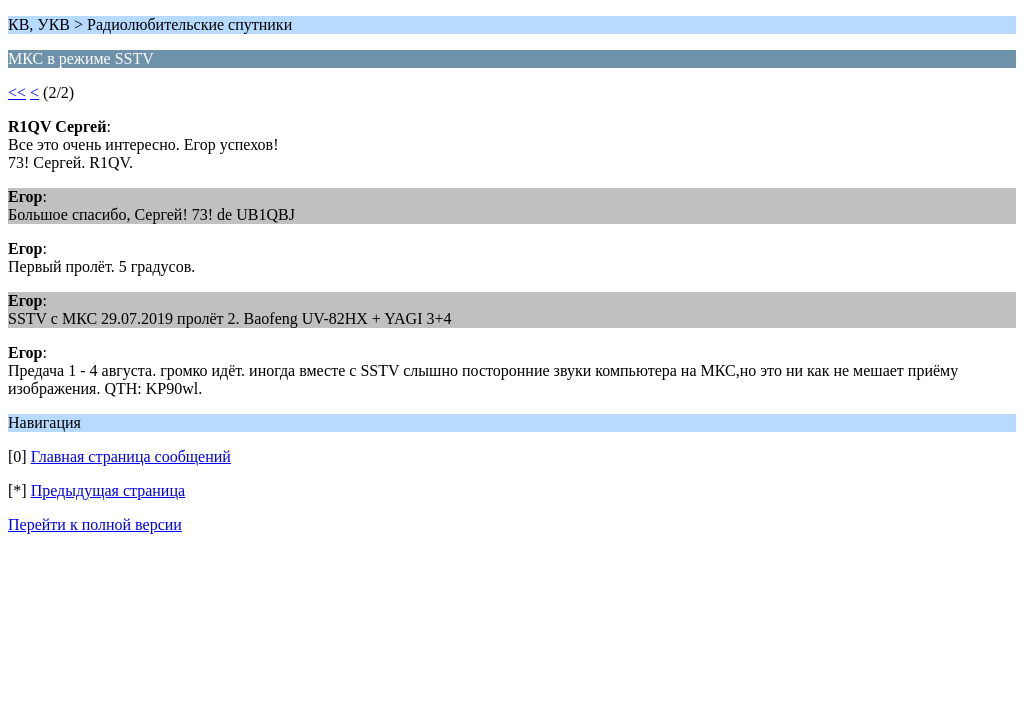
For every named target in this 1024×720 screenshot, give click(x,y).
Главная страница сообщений (131, 456)
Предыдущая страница (108, 490)
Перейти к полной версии (95, 524)
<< (17, 92)
